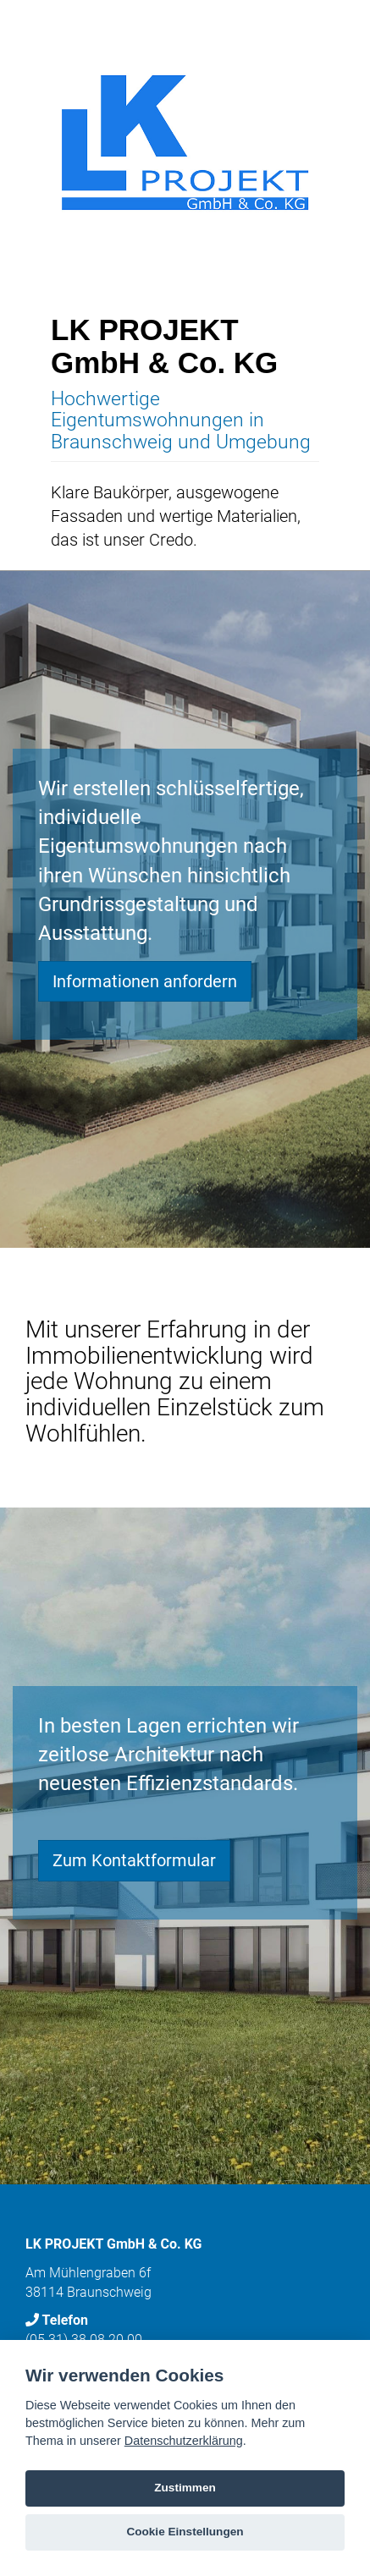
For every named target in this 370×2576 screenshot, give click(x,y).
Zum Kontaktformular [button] (134, 1860)
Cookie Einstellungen (184, 2531)
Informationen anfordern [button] (144, 981)
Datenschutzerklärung (183, 2440)
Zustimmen (185, 2487)
